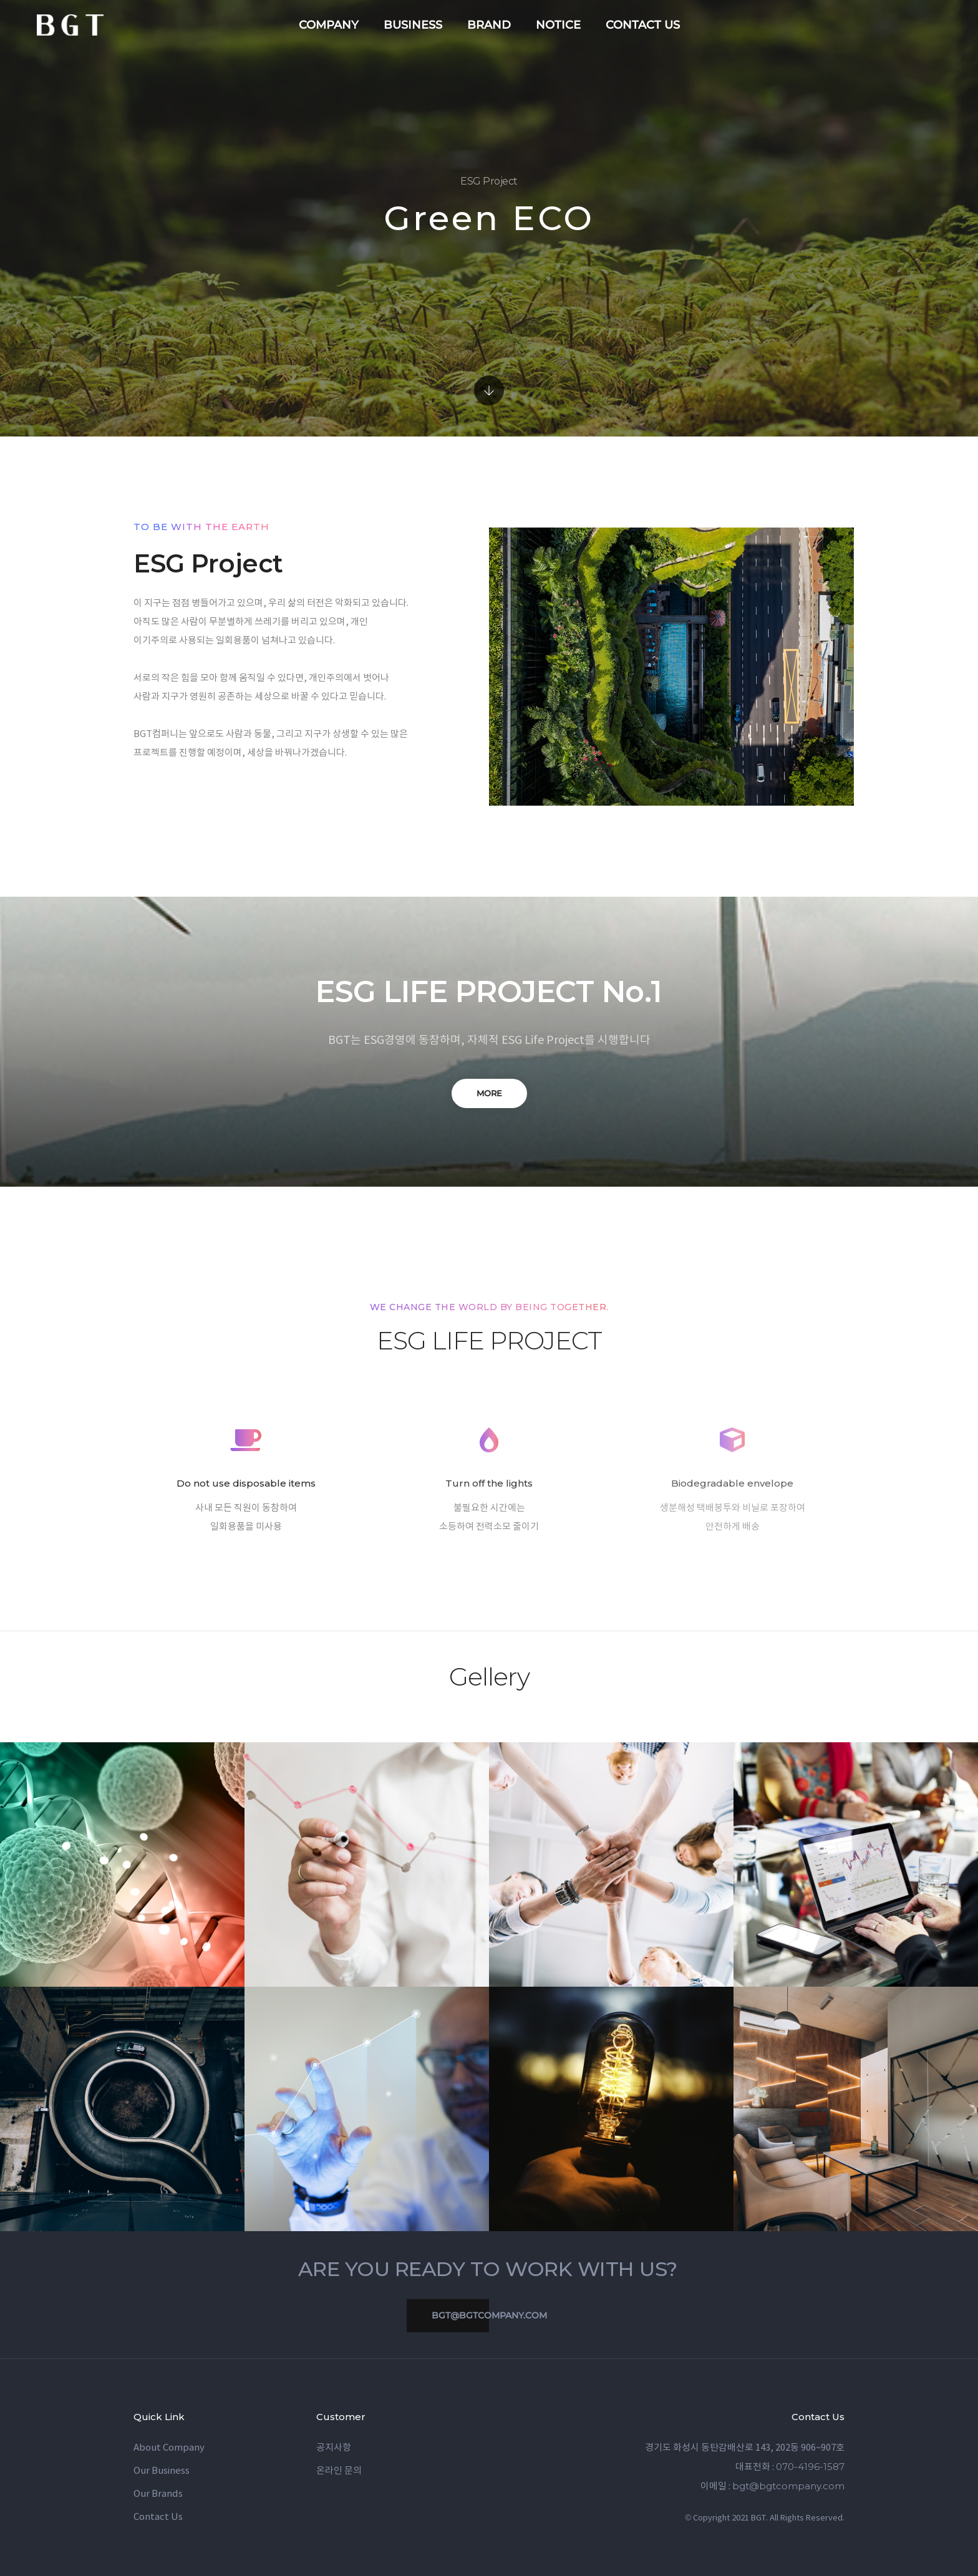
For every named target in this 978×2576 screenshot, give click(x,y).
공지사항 (333, 2448)
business (413, 25)
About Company (169, 2448)
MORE (489, 1093)
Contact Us (158, 2517)
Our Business (161, 2471)
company (329, 25)
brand (489, 25)
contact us (643, 25)
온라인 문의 (339, 2471)
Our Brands (158, 2494)
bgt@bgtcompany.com (477, 2315)
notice (558, 25)
